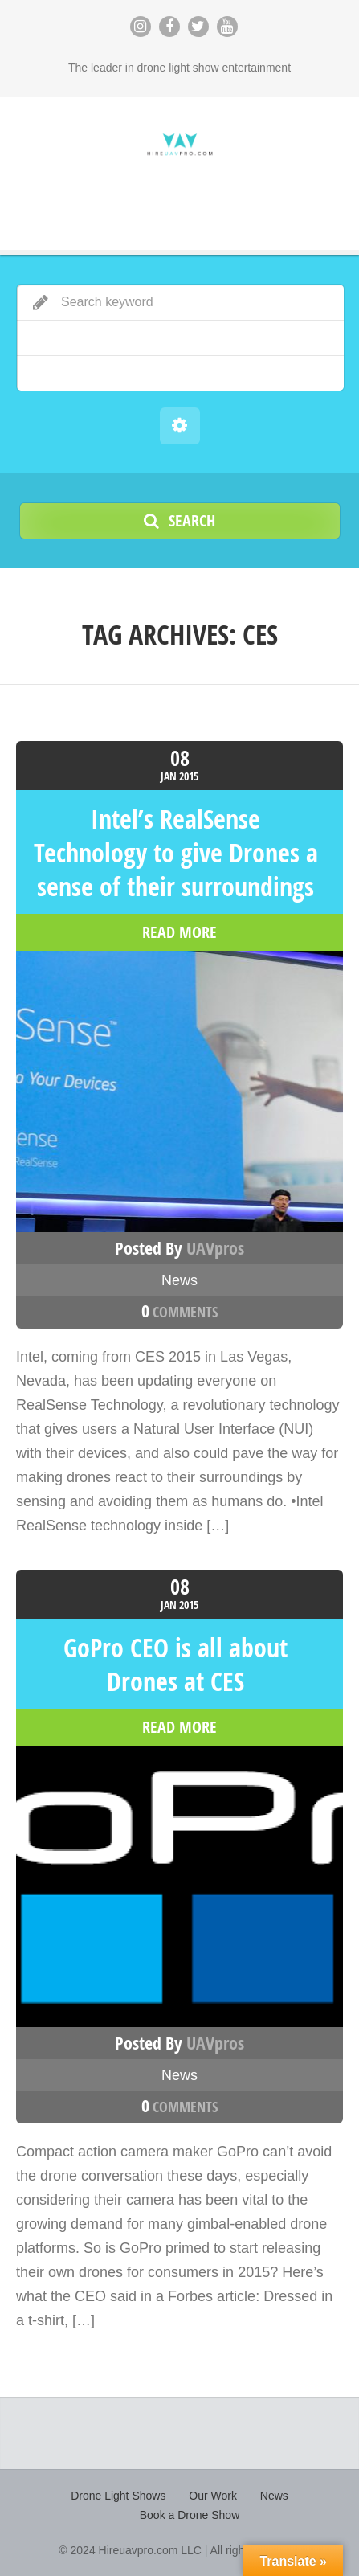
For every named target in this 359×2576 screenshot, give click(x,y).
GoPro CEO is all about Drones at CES (175, 1664)
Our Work (213, 2495)
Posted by (179, 1248)
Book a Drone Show (190, 2514)
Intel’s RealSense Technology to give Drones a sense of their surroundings (176, 852)
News (179, 1280)
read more (179, 932)
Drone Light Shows (118, 2495)
